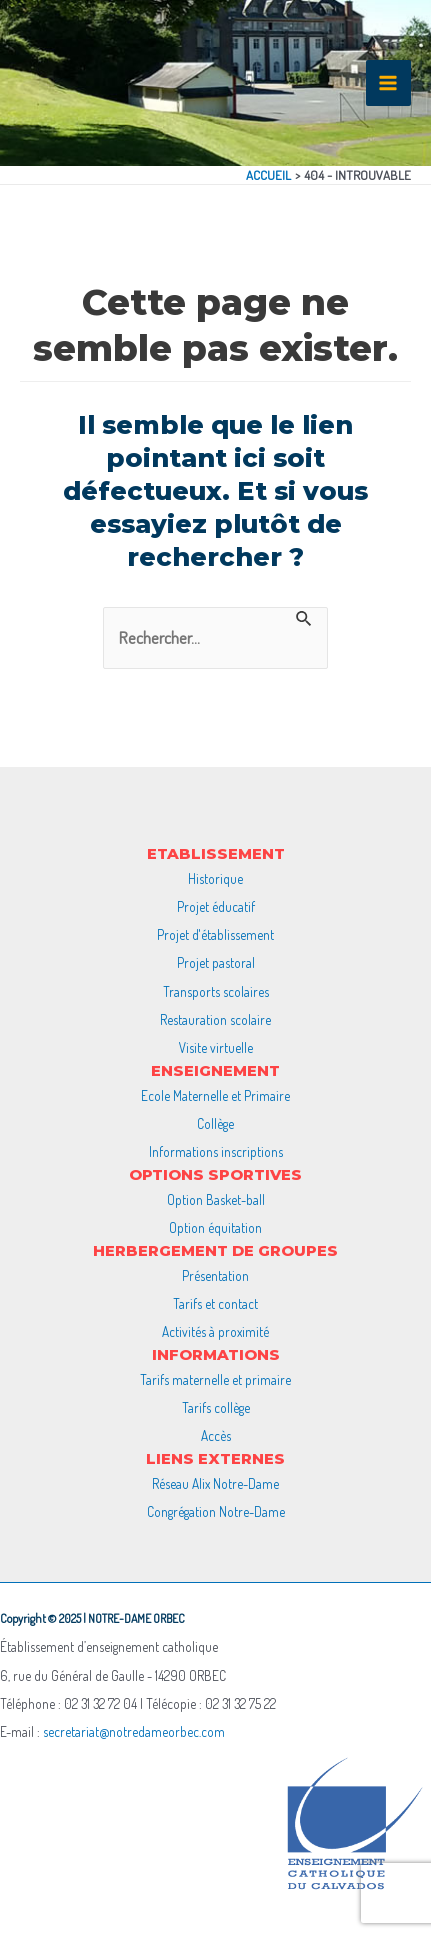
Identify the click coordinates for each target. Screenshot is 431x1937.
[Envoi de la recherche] (304, 618)
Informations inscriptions (216, 1151)
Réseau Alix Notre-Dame (215, 1483)
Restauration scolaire (215, 1019)
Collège (215, 1123)
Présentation (215, 1275)
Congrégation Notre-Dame (216, 1511)
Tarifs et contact (215, 1303)
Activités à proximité (215, 1331)
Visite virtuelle (216, 1047)
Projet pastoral (216, 962)
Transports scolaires (216, 991)
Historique (215, 878)
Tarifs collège (216, 1407)
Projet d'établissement (215, 934)
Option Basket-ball (216, 1199)
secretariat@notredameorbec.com (134, 1731)
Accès (216, 1435)
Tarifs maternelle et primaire (215, 1379)
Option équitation (215, 1227)
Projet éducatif (216, 906)
